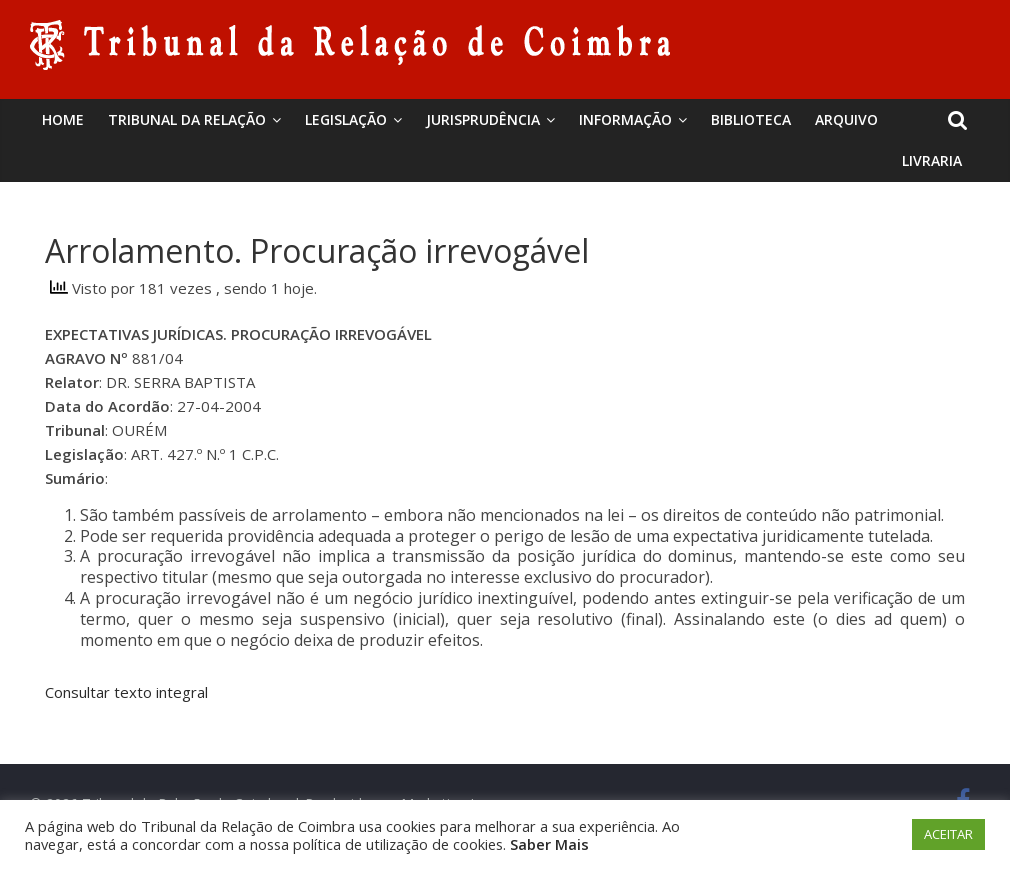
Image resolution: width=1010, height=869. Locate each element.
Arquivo (846, 119)
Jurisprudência (483, 119)
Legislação (346, 119)
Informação (625, 119)
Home (63, 119)
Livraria (932, 160)
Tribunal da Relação (187, 119)
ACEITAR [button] (948, 834)
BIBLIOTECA (751, 119)
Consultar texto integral (126, 692)
